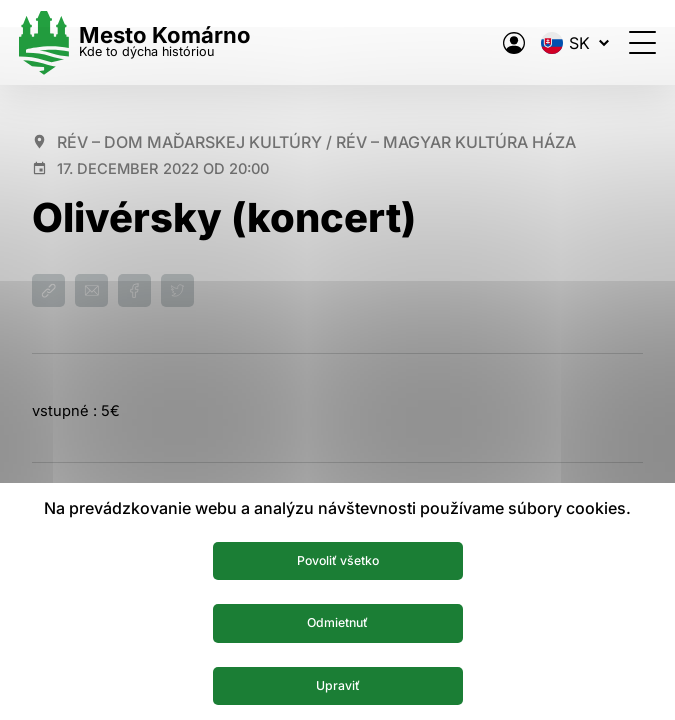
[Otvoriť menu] (629, 42)
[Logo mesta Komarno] (148, 42)
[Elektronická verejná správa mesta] (501, 43)
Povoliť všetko (337, 556)
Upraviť (337, 684)
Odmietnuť (337, 620)
